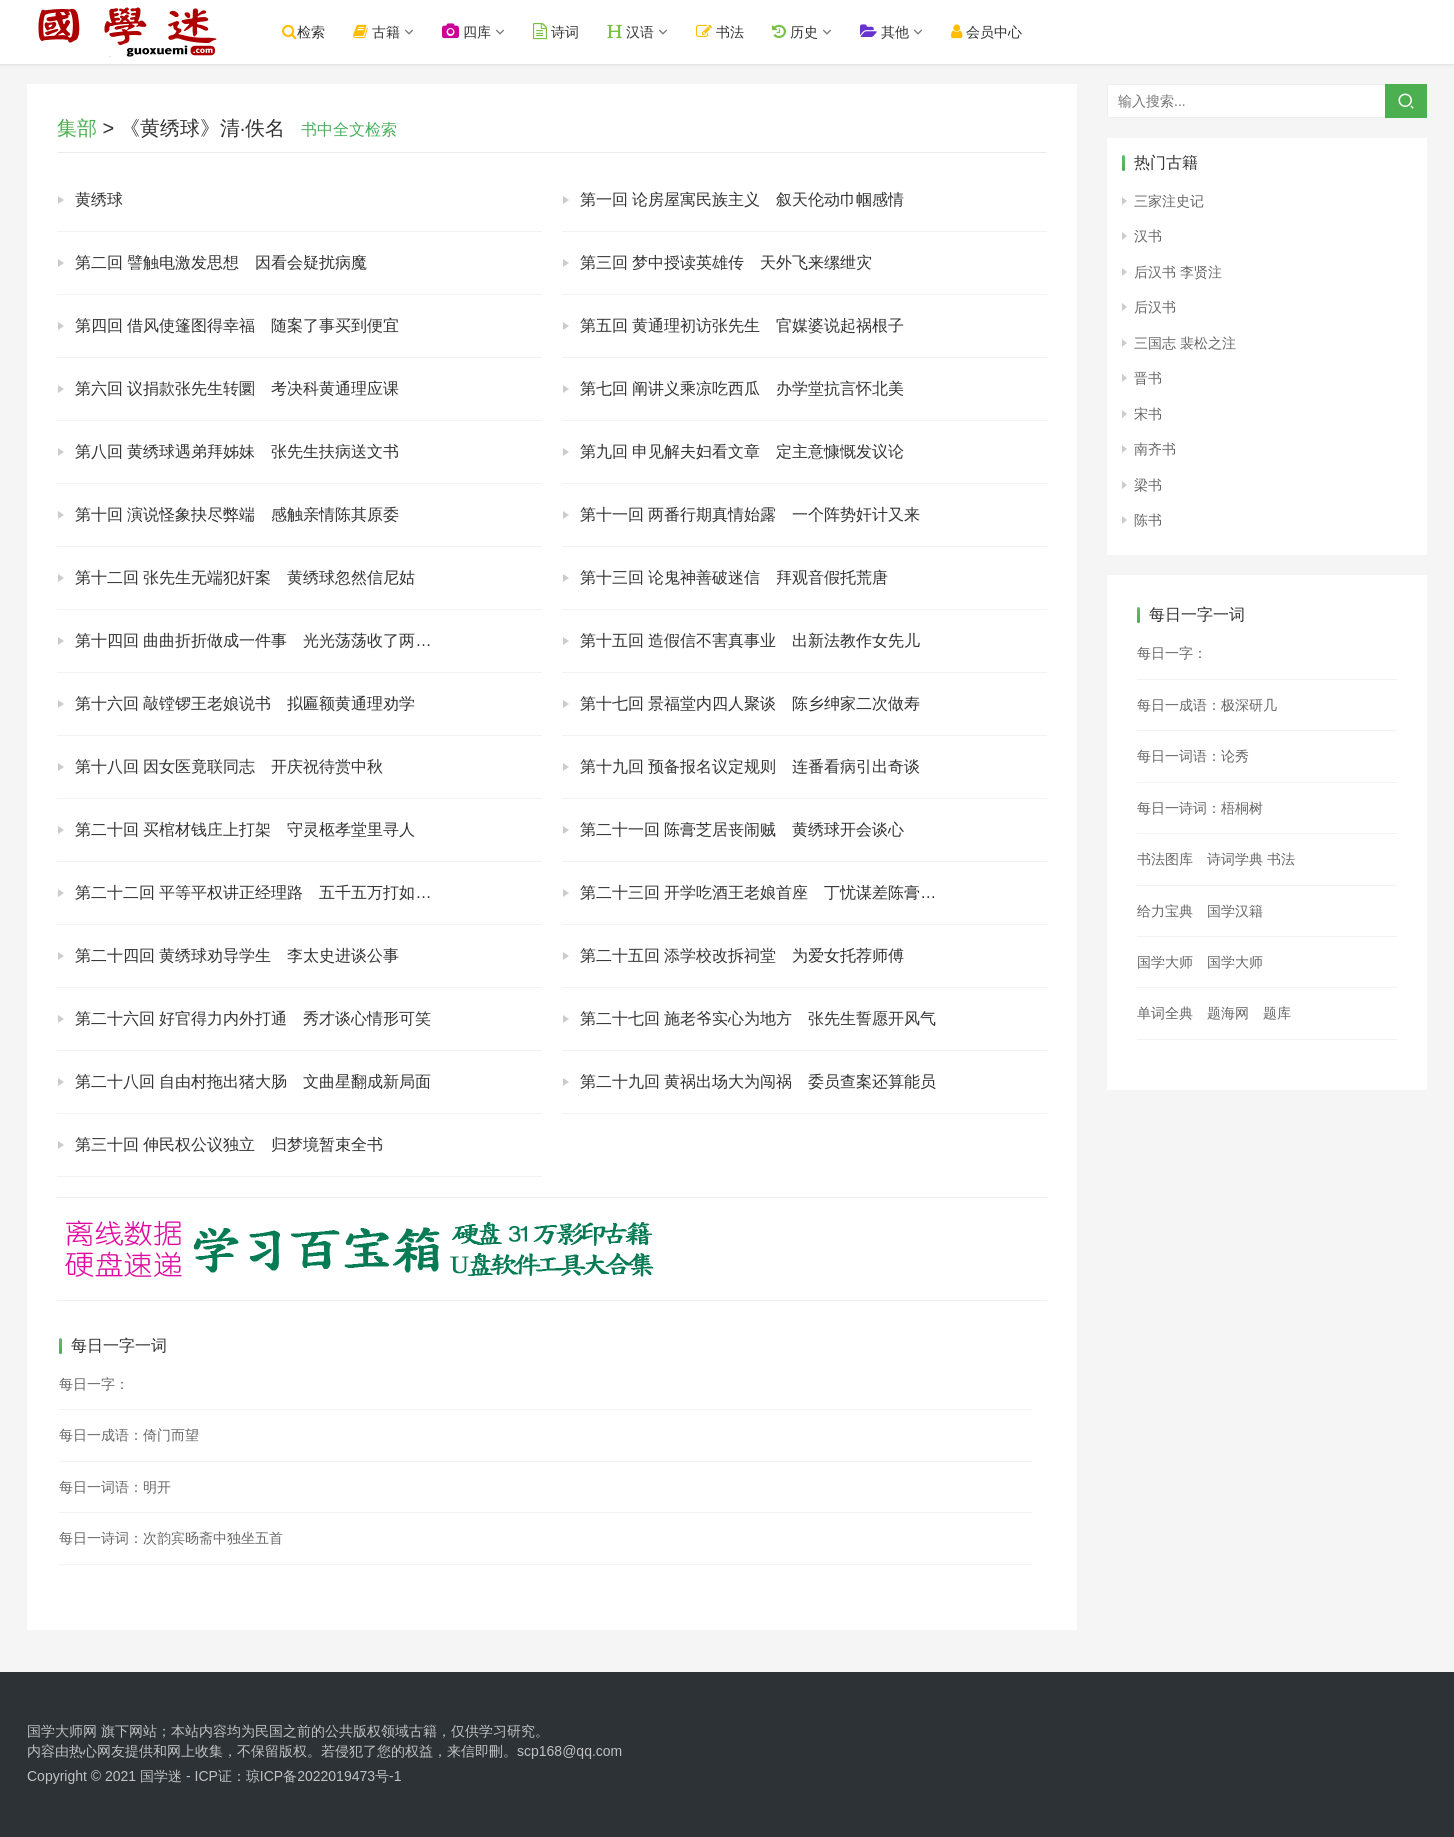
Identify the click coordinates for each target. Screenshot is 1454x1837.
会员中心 (986, 31)
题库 (1277, 1013)
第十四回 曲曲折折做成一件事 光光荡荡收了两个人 (261, 640)
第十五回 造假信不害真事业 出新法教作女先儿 (750, 640)
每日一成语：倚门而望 (129, 1435)
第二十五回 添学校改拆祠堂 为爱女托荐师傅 (742, 955)
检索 (303, 31)
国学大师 (1165, 962)
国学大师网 (62, 1731)
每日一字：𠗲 (1172, 653)
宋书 (1148, 414)
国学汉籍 (1235, 911)
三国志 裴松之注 (1185, 343)
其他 (884, 31)
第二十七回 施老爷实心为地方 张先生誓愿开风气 (758, 1018)
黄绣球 (99, 199)
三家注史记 (1169, 201)
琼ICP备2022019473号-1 (324, 1776)
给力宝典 (1165, 911)
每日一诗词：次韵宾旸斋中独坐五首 (171, 1538)
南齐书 (1155, 449)
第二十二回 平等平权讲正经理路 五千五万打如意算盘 (269, 892)
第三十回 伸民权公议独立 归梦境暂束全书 (229, 1144)
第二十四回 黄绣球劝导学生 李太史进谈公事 (237, 955)
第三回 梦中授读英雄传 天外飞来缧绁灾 (726, 262)
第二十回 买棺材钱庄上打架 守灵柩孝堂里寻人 (245, 829)
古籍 (376, 31)
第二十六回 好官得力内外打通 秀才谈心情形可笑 (253, 1018)
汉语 (631, 31)
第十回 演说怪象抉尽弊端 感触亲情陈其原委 (237, 514)
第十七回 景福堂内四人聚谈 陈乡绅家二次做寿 (750, 703)
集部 (77, 128)
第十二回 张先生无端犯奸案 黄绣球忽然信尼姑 (245, 577)
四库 (466, 31)
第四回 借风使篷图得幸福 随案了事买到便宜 (237, 325)
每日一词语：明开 (115, 1487)
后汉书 (1155, 307)
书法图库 (1165, 859)
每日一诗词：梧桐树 (1200, 808)
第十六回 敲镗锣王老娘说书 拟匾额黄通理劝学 (245, 703)
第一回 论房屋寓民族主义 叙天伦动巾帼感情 (742, 199)
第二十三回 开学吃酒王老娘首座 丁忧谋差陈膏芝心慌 (774, 892)
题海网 (1228, 1013)
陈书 (1148, 520)
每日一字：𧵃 (94, 1384)
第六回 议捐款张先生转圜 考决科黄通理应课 (237, 388)
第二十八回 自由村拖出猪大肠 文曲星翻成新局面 (253, 1081)
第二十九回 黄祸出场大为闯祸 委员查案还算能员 (758, 1081)
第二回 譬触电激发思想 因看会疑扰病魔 (221, 262)
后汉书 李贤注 (1178, 272)
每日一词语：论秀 (1193, 756)
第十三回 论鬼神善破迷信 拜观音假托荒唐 (734, 577)
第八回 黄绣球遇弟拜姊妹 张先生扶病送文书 (237, 451)
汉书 (1148, 236)
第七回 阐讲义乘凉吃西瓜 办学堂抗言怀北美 (742, 388)
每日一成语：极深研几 (1207, 705)
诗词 (556, 31)
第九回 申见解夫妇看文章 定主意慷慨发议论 (742, 451)
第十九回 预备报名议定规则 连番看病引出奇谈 (750, 766)
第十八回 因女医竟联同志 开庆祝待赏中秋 (229, 766)
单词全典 (1165, 1013)
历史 (795, 31)
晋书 (1148, 378)
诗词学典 (1235, 859)
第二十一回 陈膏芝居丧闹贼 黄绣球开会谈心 (742, 829)
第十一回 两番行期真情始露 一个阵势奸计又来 (750, 514)
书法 (721, 31)
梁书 (1148, 485)
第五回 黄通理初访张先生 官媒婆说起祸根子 (742, 325)
